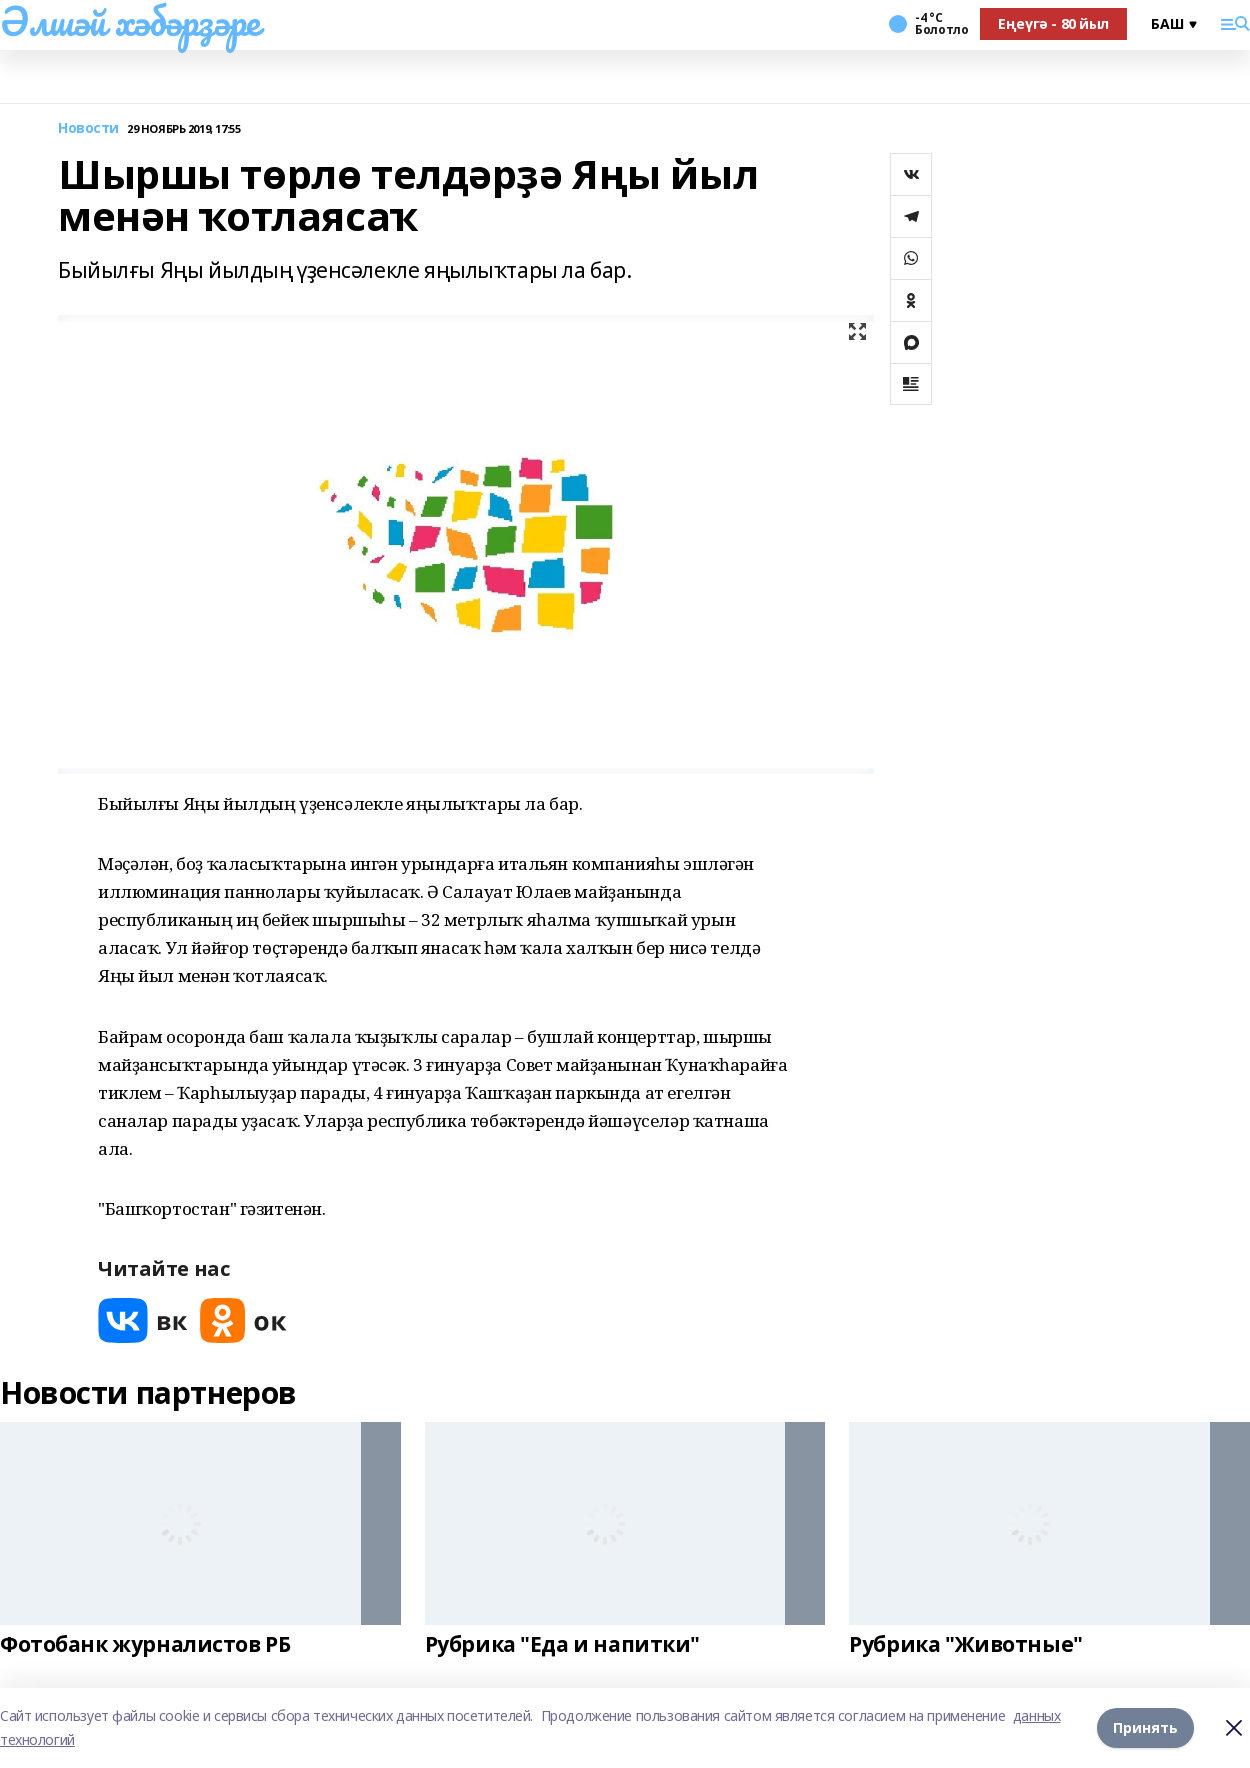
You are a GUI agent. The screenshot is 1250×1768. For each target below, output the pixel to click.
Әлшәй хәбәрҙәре (130, 21)
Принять (1145, 1727)
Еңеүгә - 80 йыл (1053, 23)
